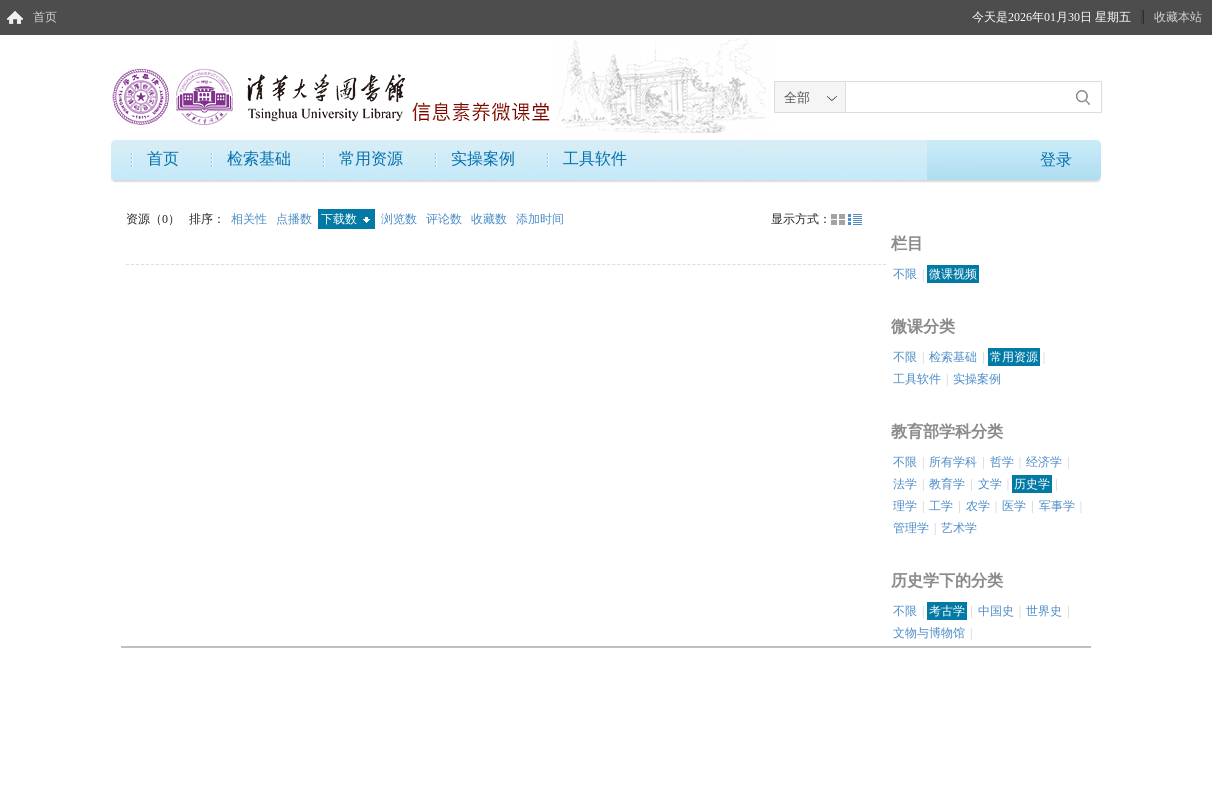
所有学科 (953, 462)
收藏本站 (1178, 17)
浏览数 (400, 219)
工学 (941, 506)
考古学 (947, 611)
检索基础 (259, 158)
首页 (45, 17)
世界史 (1044, 611)
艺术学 (959, 528)
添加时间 (540, 219)
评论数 (445, 219)
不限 (905, 274)
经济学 (1044, 462)
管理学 (911, 528)
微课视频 (953, 274)
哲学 (1002, 462)
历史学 (1032, 484)
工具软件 (595, 158)
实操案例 (483, 158)
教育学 (947, 484)
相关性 (250, 219)
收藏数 (490, 219)
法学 (905, 484)
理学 (905, 506)
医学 (1014, 506)
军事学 (1057, 506)
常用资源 (371, 158)
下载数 (345, 219)
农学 (978, 506)
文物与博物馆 (929, 633)
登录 (1056, 159)
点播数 (295, 219)
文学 (990, 484)
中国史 (996, 611)
